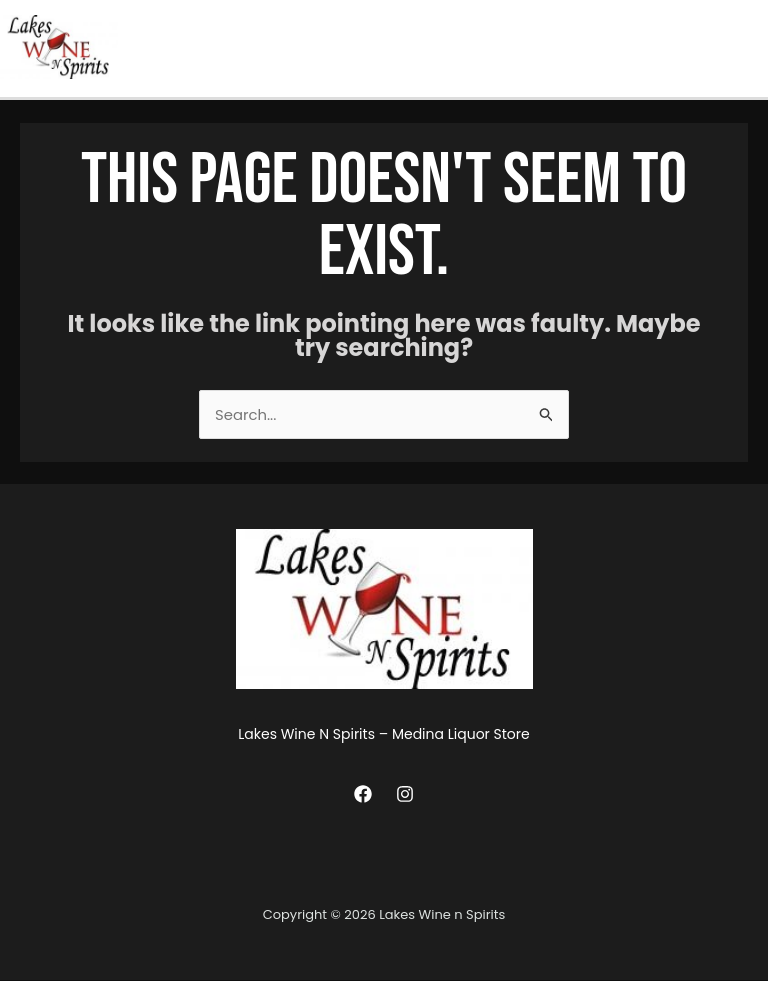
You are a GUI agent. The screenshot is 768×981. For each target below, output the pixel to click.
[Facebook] (363, 794)
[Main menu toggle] (747, 47)
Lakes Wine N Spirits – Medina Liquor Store (383, 736)
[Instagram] (405, 794)
